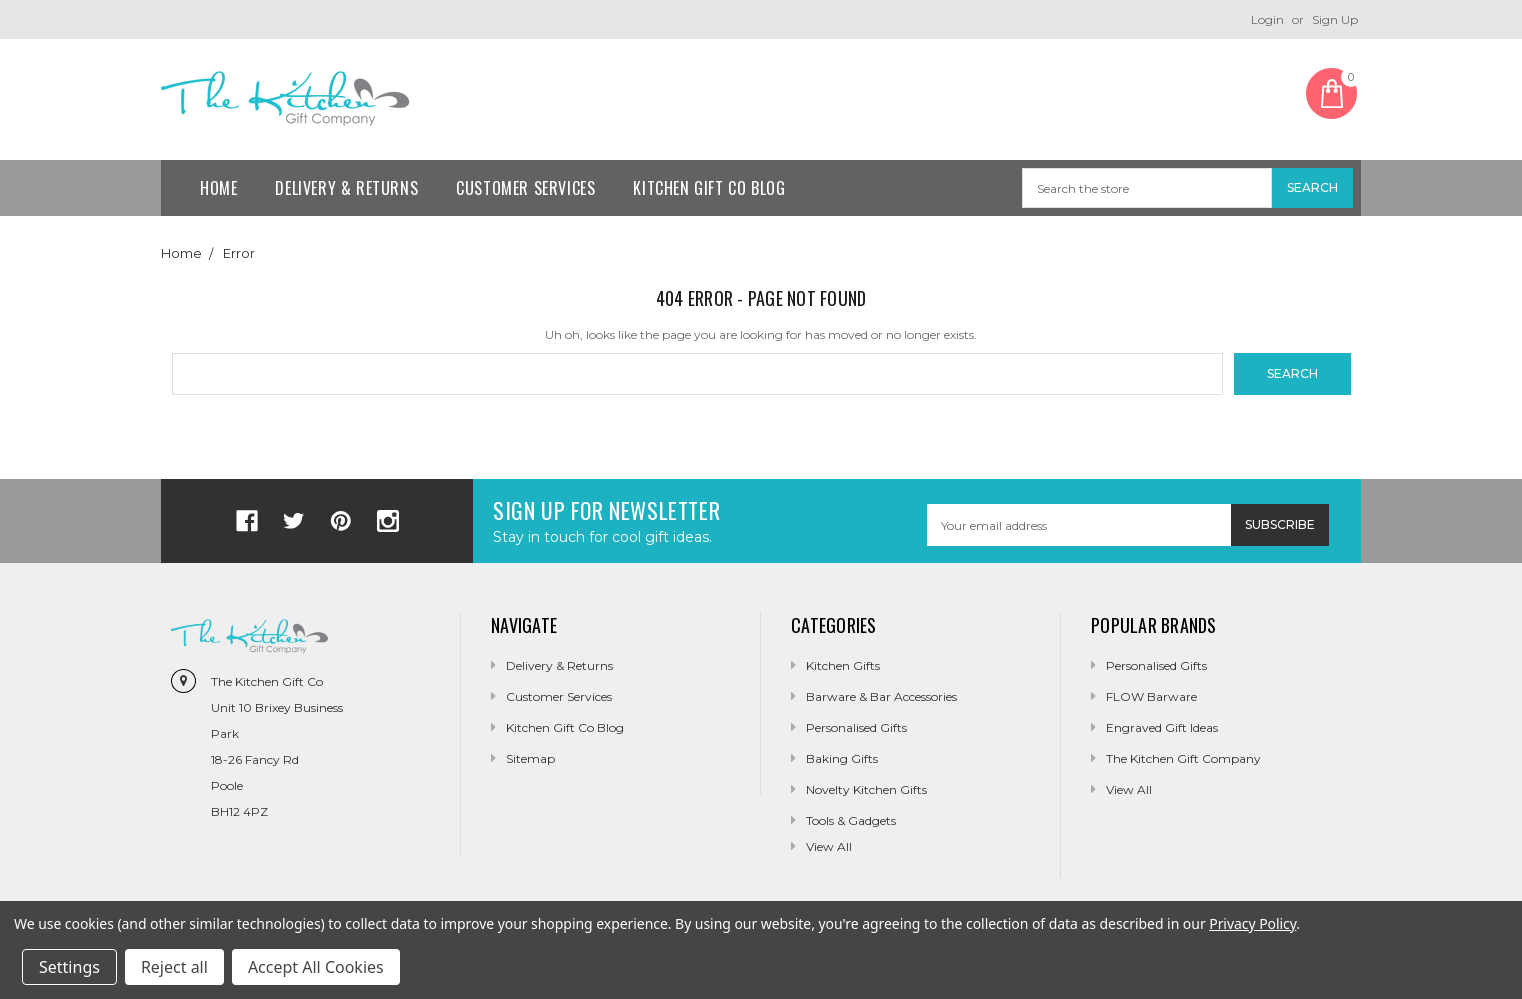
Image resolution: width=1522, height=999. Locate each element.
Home (218, 188)
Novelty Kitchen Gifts (866, 789)
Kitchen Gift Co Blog (709, 188)
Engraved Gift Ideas (1162, 727)
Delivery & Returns (346, 188)
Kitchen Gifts (843, 665)
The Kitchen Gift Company (1183, 758)
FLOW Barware (1151, 696)
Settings (69, 967)
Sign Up (1335, 19)
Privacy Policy (1252, 923)
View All (1129, 789)
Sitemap (530, 758)
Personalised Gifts (856, 727)
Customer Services (525, 188)
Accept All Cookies (316, 967)
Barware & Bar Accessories (881, 696)
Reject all (174, 967)
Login (1267, 19)
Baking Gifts (842, 758)
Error (239, 253)
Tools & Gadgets (851, 820)
